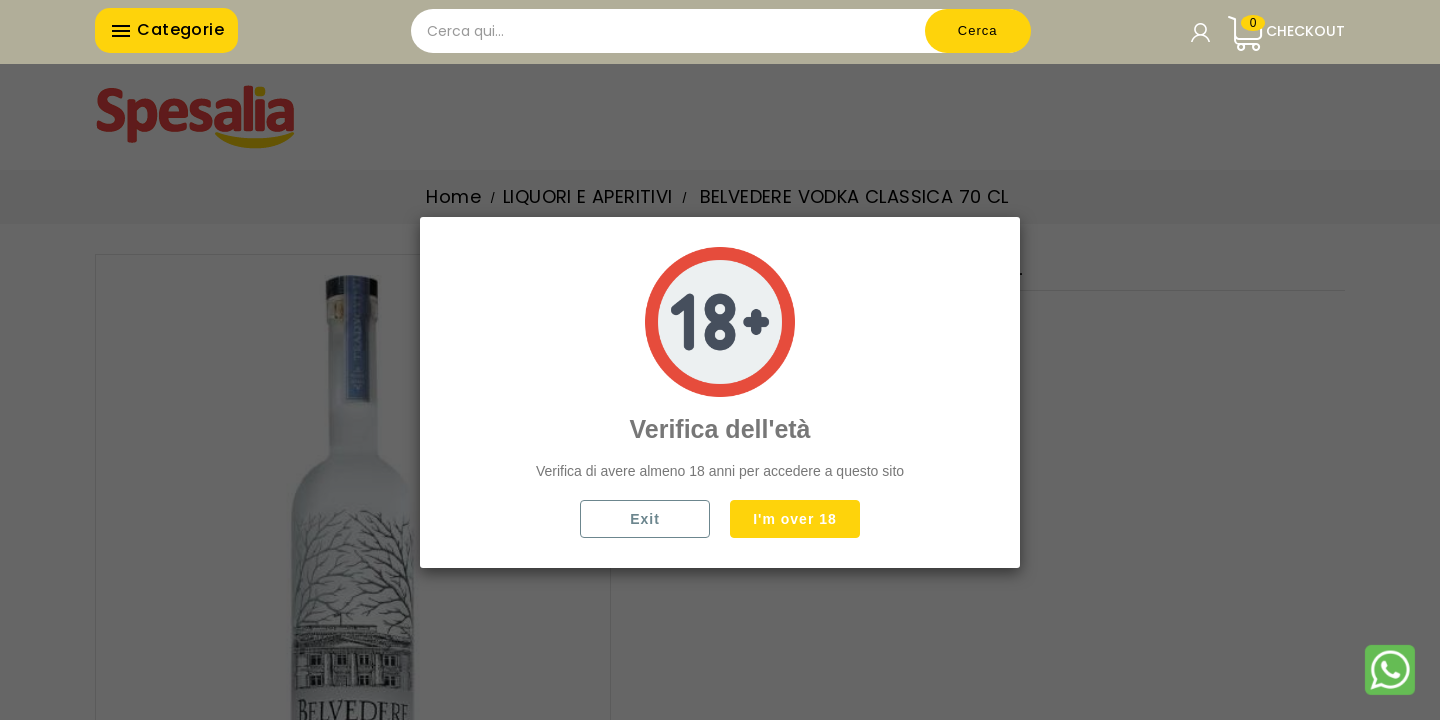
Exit (645, 519)
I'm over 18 (795, 519)
